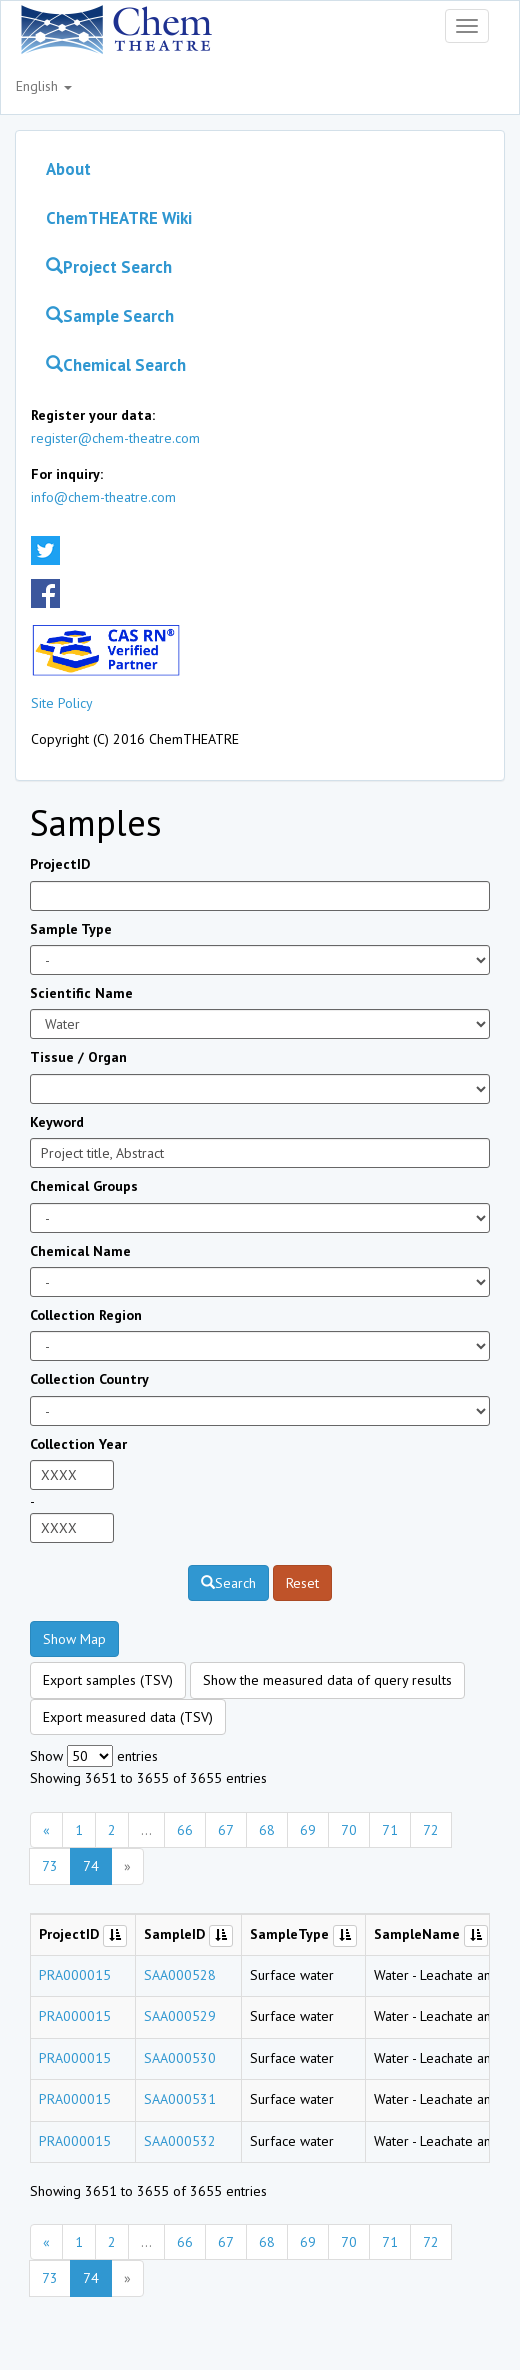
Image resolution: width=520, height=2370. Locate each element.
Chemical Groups (84, 1186)
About (68, 169)
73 (50, 1866)
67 (226, 1830)
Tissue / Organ (78, 1057)
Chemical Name (80, 1251)
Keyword (57, 1122)
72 (431, 1830)
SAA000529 (180, 2016)
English (44, 86)
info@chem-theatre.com (103, 497)
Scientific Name (81, 993)
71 (390, 1830)
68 (267, 1830)
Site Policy (62, 703)
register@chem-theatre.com (115, 438)
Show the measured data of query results (327, 1680)
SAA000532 (180, 2141)
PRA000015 (75, 1975)
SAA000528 (180, 1975)
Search (228, 1583)
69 (308, 1830)
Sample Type (71, 929)
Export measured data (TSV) (128, 1717)
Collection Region (86, 1315)
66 (185, 1830)
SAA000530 (180, 2058)
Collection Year (78, 1444)
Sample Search (110, 316)
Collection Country (89, 1379)
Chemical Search (116, 365)
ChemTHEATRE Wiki (119, 218)
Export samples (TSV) (108, 1680)
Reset (302, 1583)
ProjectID (60, 864)
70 (349, 1830)
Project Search (109, 267)
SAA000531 (180, 2099)
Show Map (74, 1639)
